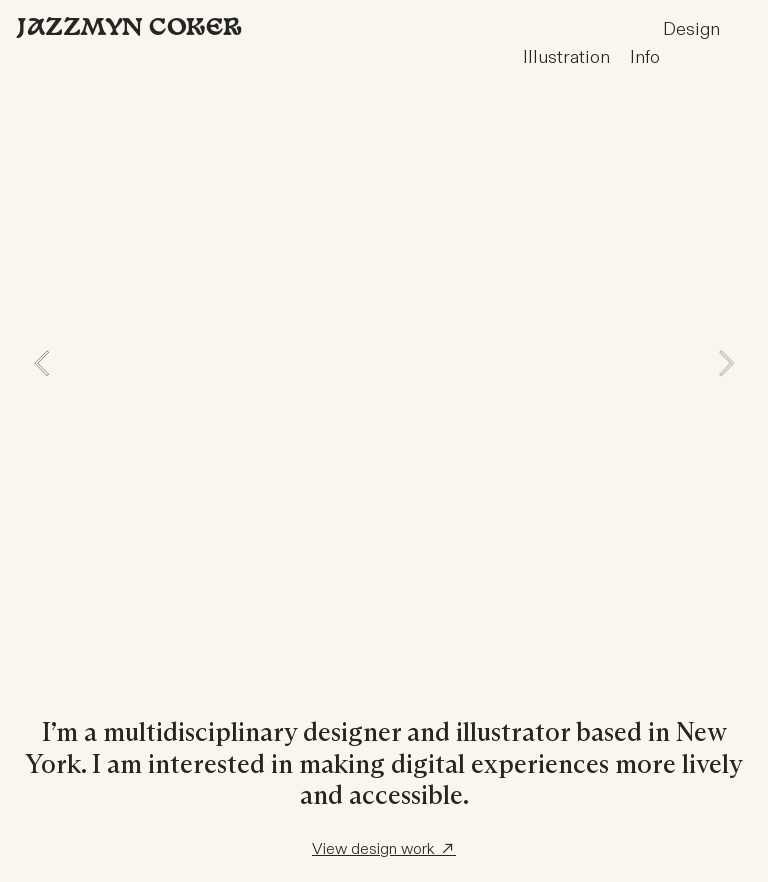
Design (621, 29)
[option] (384, 363)
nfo (647, 57)
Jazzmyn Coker (129, 29)
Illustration (576, 57)
